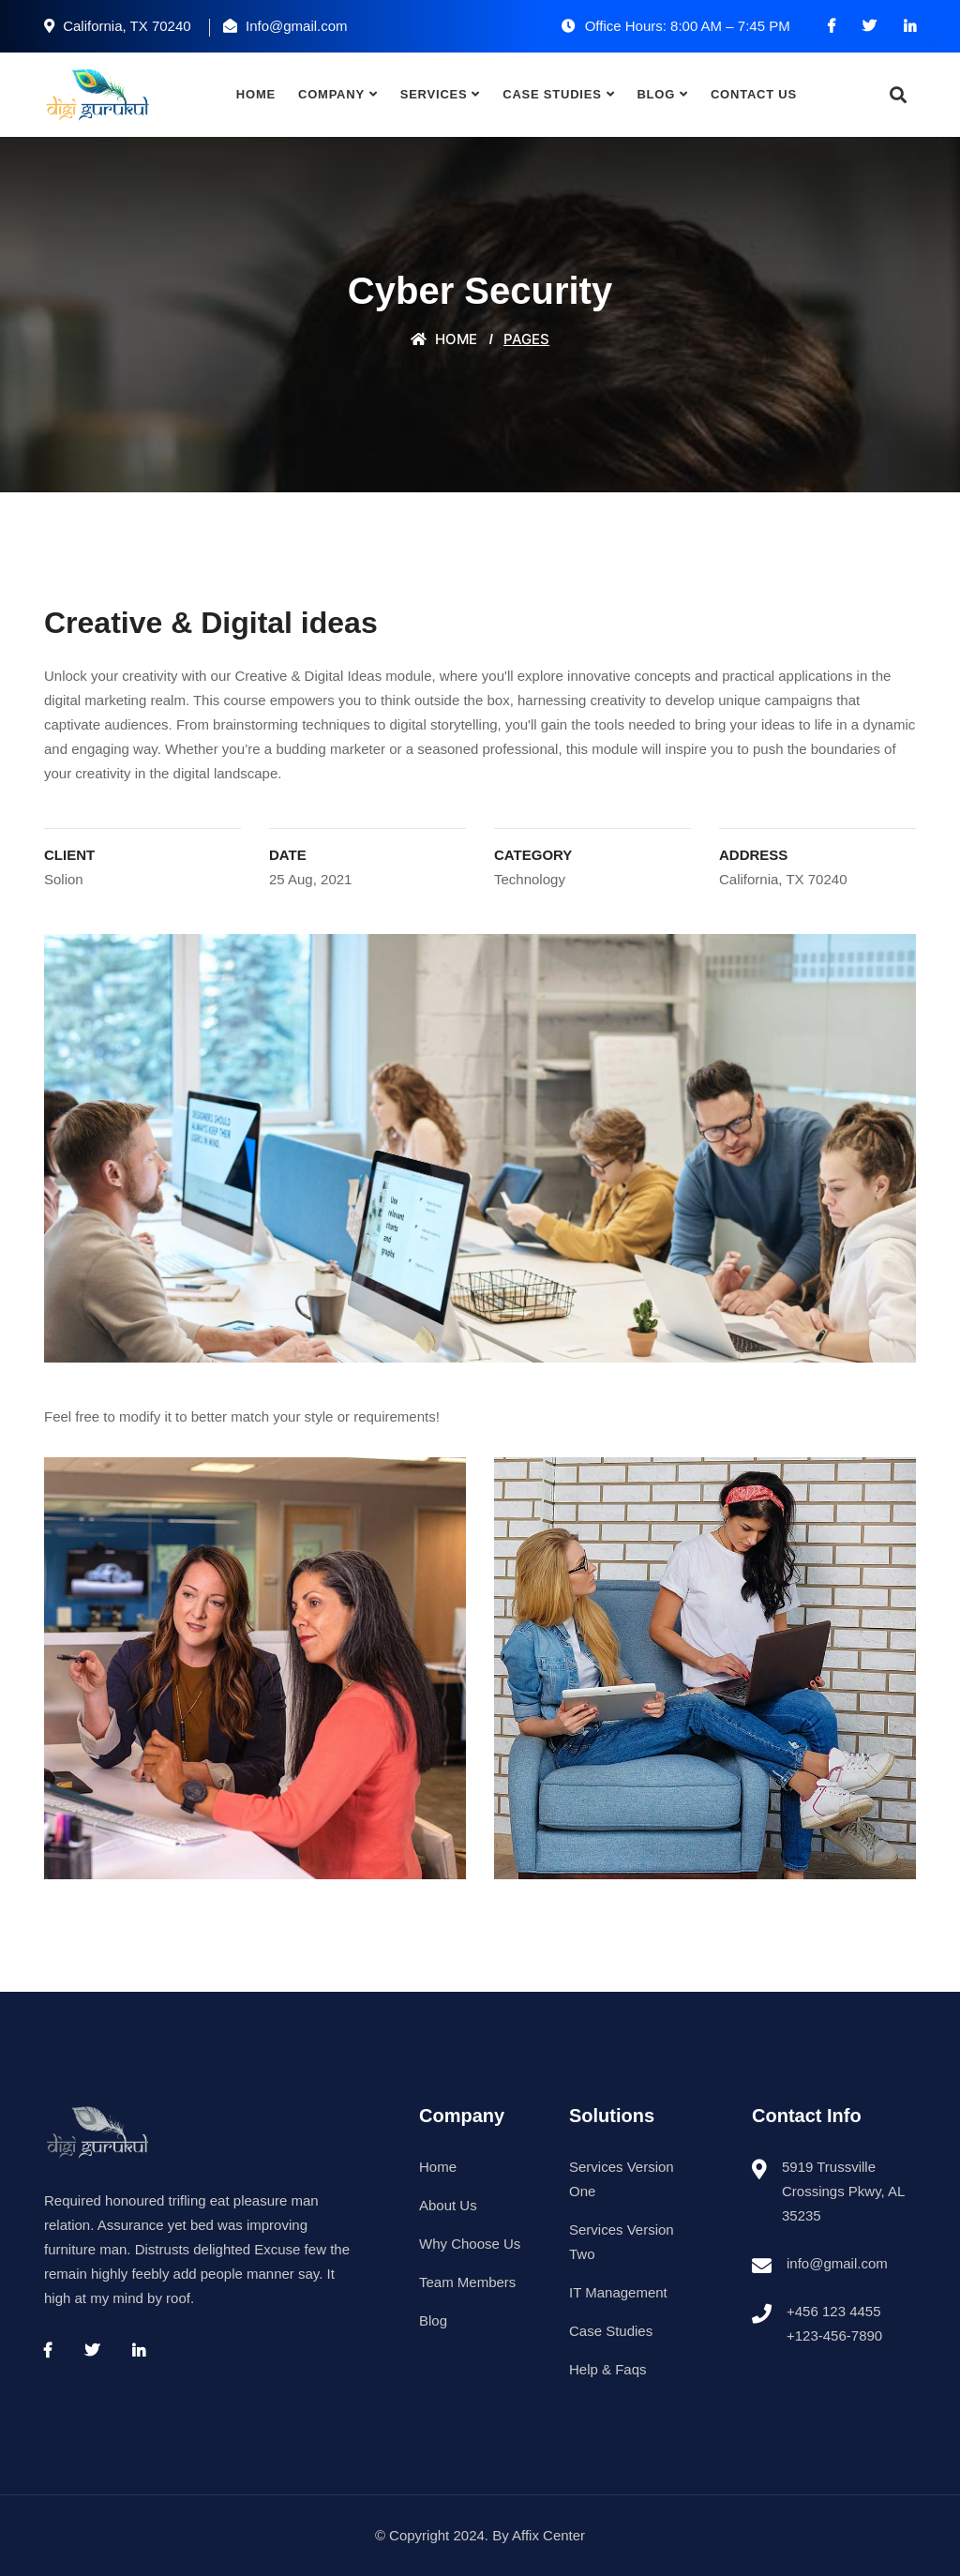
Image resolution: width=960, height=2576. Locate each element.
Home (256, 94)
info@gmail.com (837, 2263)
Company (331, 94)
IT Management (618, 2292)
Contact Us (754, 94)
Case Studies (551, 94)
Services (434, 94)
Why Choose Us (469, 2244)
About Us (448, 2205)
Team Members (467, 2282)
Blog (656, 94)
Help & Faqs (608, 2369)
